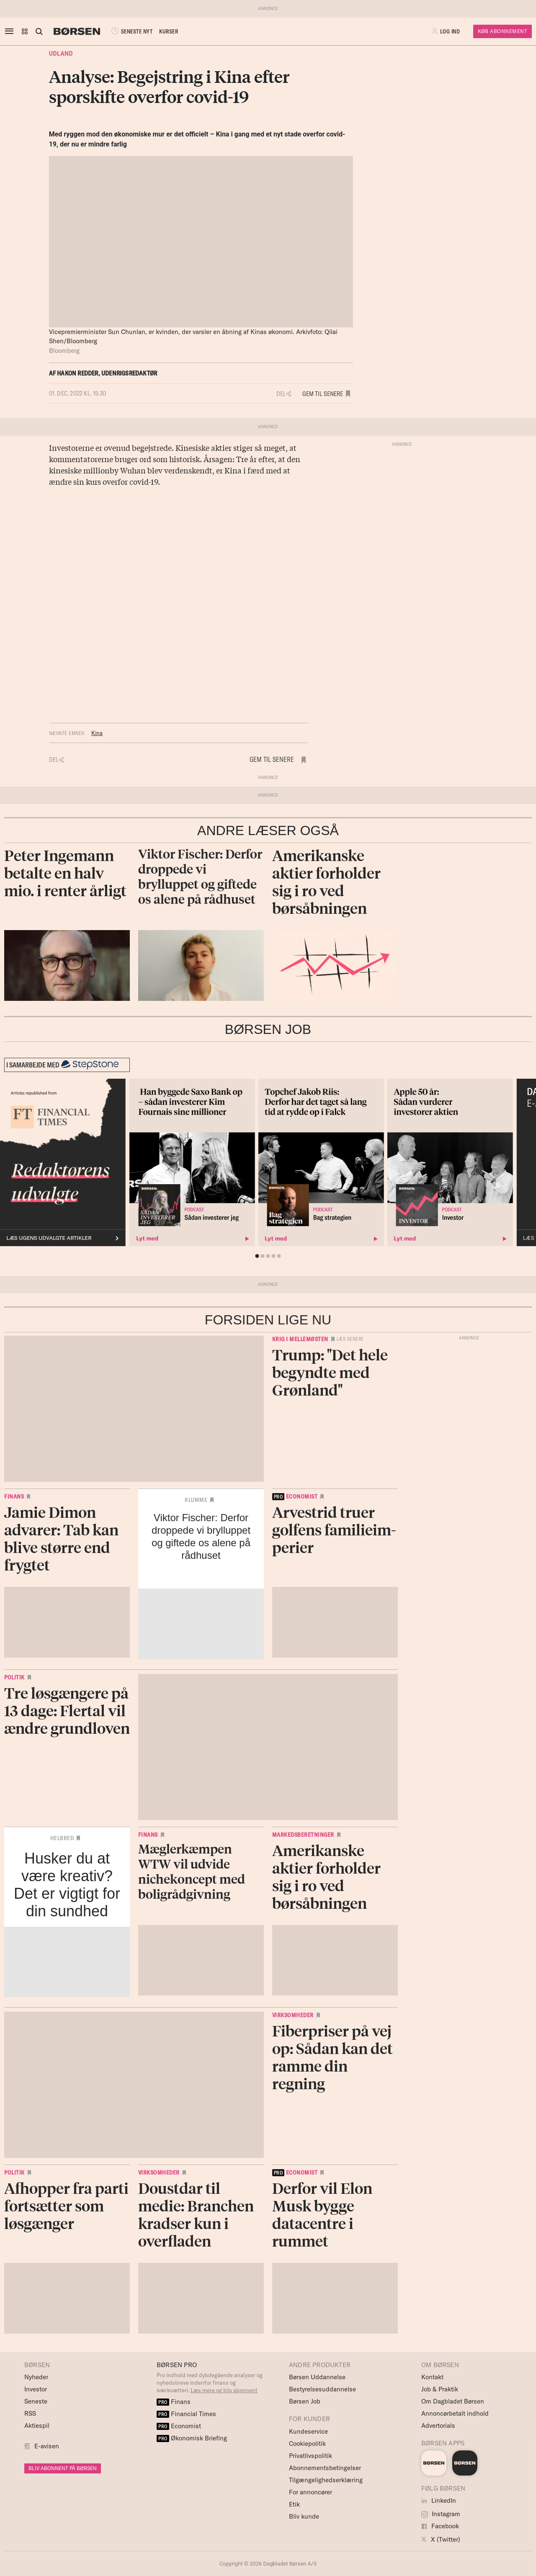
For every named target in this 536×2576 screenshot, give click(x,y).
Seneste (35, 2401)
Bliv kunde (304, 2516)
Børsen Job (304, 2401)
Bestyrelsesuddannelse (322, 2389)
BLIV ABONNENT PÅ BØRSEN (62, 2468)
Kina (97, 733)
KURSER (168, 31)
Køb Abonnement (502, 31)
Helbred (62, 1838)
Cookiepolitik (307, 2443)
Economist (179, 2426)
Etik (294, 2504)
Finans (14, 1496)
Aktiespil (36, 2425)
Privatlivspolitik (310, 2456)
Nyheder (36, 2377)
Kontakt (432, 2377)
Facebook (440, 2526)
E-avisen (46, 2446)
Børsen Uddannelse (317, 2377)
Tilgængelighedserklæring (326, 2480)
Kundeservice (308, 2431)
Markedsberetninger (303, 1834)
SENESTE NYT (131, 31)
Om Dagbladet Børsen (452, 2401)
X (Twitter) (440, 2539)
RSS (30, 2413)
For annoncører (310, 2492)
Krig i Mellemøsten (300, 1339)
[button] (24, 31)
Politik (14, 1677)
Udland (61, 53)
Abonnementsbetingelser (325, 2468)
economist (295, 1496)
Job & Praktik (439, 2389)
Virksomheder (293, 2015)
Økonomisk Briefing (192, 2438)
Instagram (440, 2514)
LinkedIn (438, 2500)
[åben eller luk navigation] (11, 31)
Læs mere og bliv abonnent (224, 2390)
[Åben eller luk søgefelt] (39, 31)
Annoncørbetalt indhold (455, 2413)
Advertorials (438, 2425)
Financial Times (186, 2414)
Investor (35, 2389)
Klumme (196, 1500)
